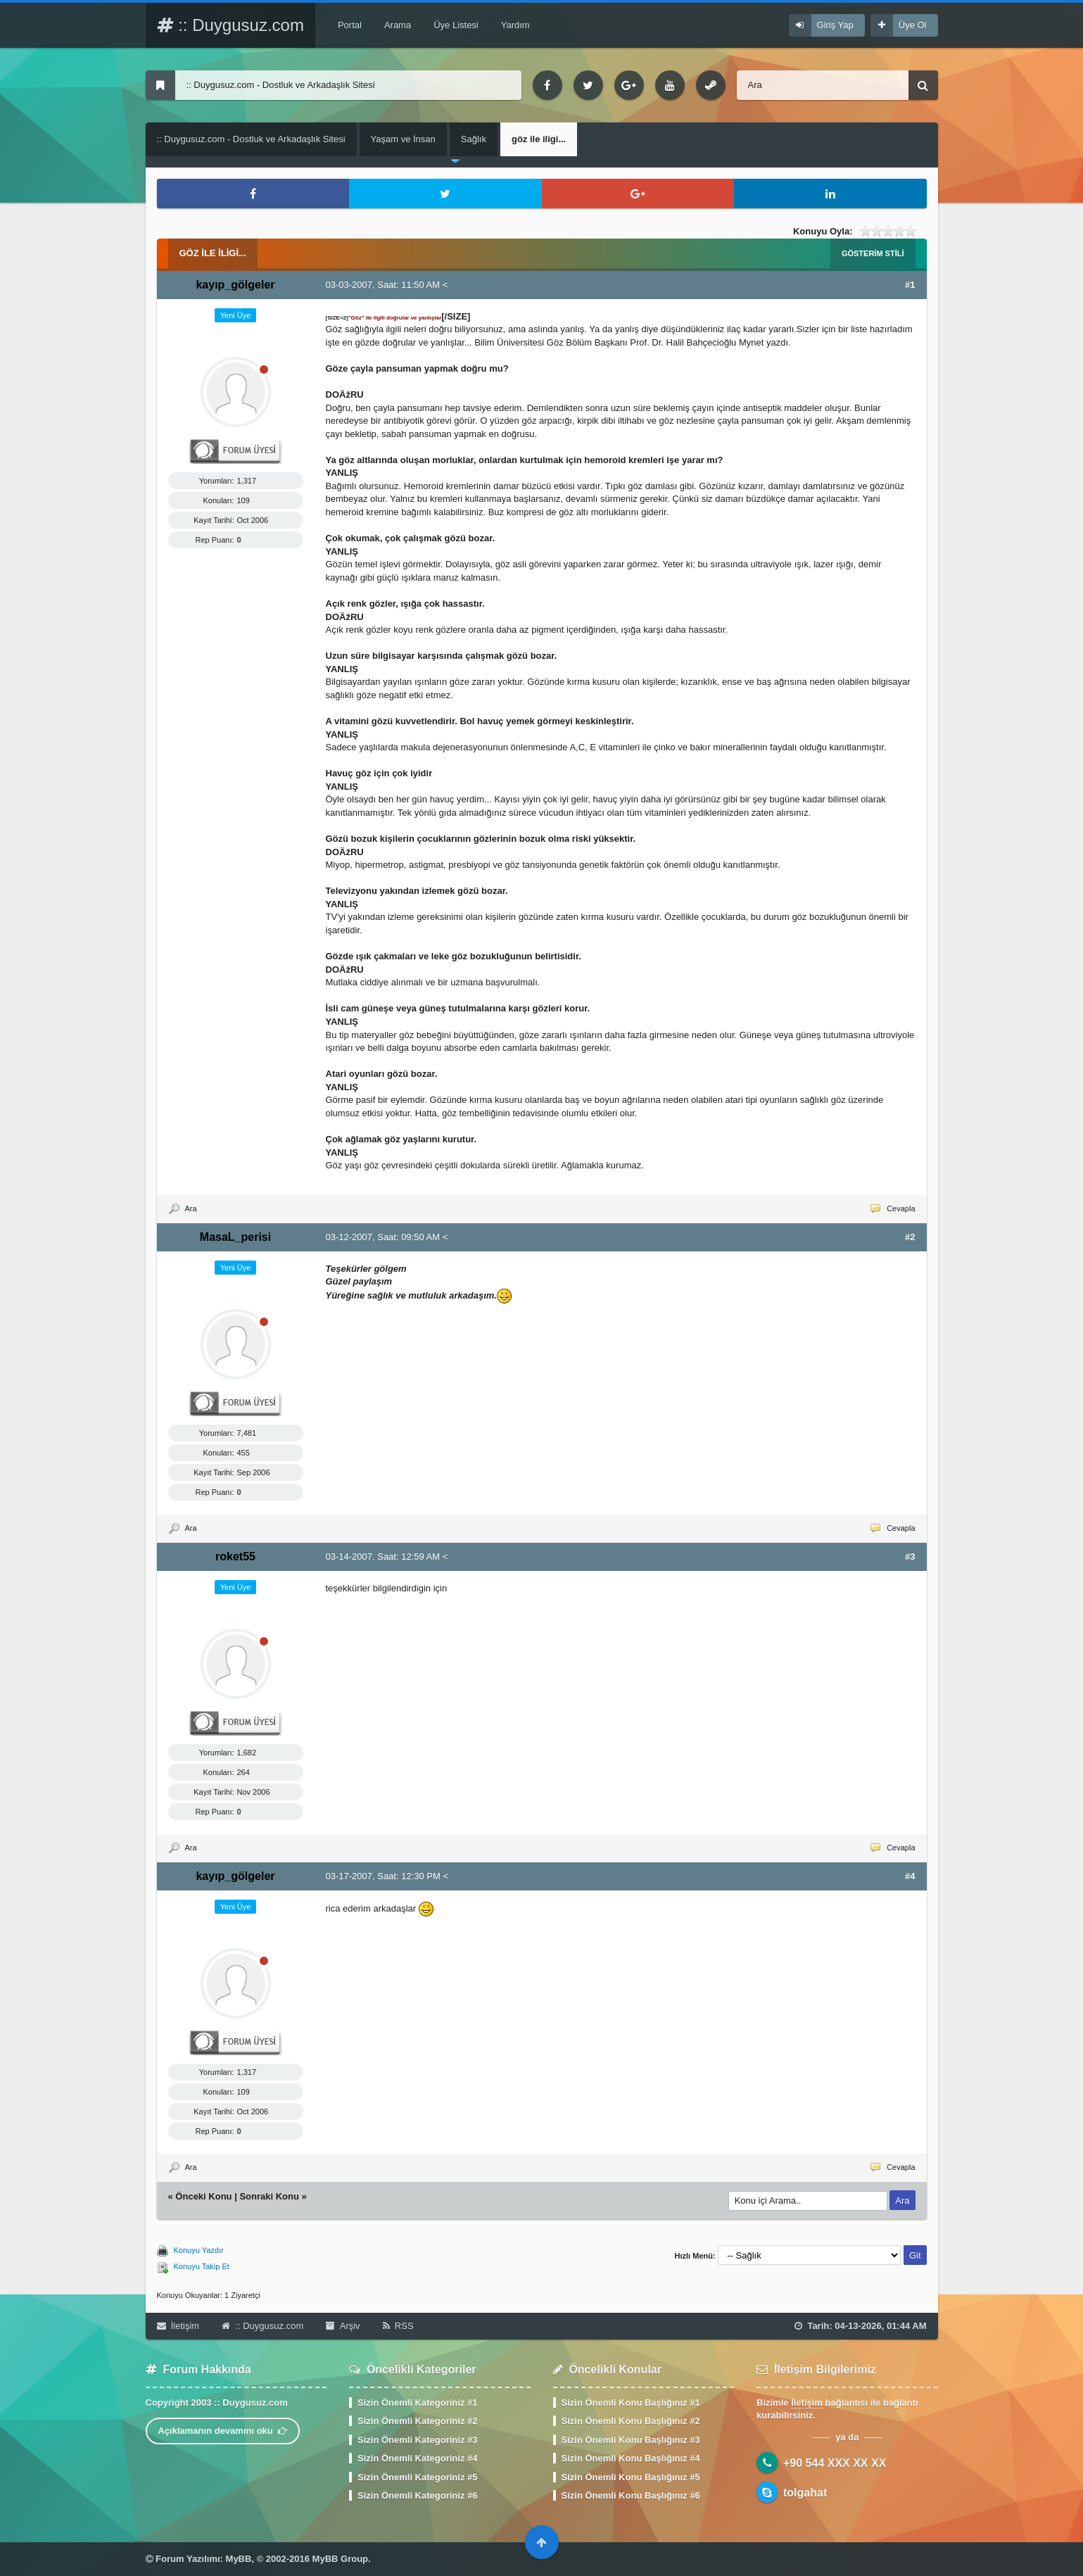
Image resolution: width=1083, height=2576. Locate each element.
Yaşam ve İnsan (403, 139)
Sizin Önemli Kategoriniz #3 (417, 2440)
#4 (910, 1876)
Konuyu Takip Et (201, 2266)
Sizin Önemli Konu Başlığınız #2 (631, 2421)
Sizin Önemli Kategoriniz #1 (417, 2402)
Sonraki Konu (269, 2196)
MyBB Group (340, 2558)
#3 (910, 1556)
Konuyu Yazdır (199, 2250)
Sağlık (473, 139)
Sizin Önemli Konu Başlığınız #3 (631, 2440)
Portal (350, 25)
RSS (398, 2326)
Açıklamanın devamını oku (223, 2430)
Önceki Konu (203, 2196)
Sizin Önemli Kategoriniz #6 (417, 2495)
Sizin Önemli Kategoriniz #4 (417, 2458)
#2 (910, 1237)
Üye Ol (913, 25)
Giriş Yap (835, 25)
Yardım (515, 25)
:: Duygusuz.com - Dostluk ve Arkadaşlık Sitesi (251, 139)
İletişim (178, 2326)
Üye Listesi (456, 25)
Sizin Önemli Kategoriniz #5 (417, 2477)
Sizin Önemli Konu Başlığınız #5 (631, 2477)
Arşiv (343, 2326)
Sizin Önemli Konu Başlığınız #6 (631, 2495)
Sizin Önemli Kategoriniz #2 (417, 2421)
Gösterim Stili (873, 253)
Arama (397, 25)
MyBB (239, 2558)
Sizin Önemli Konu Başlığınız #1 (631, 2402)
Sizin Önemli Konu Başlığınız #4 (631, 2458)
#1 (910, 284)
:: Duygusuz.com (230, 24)
